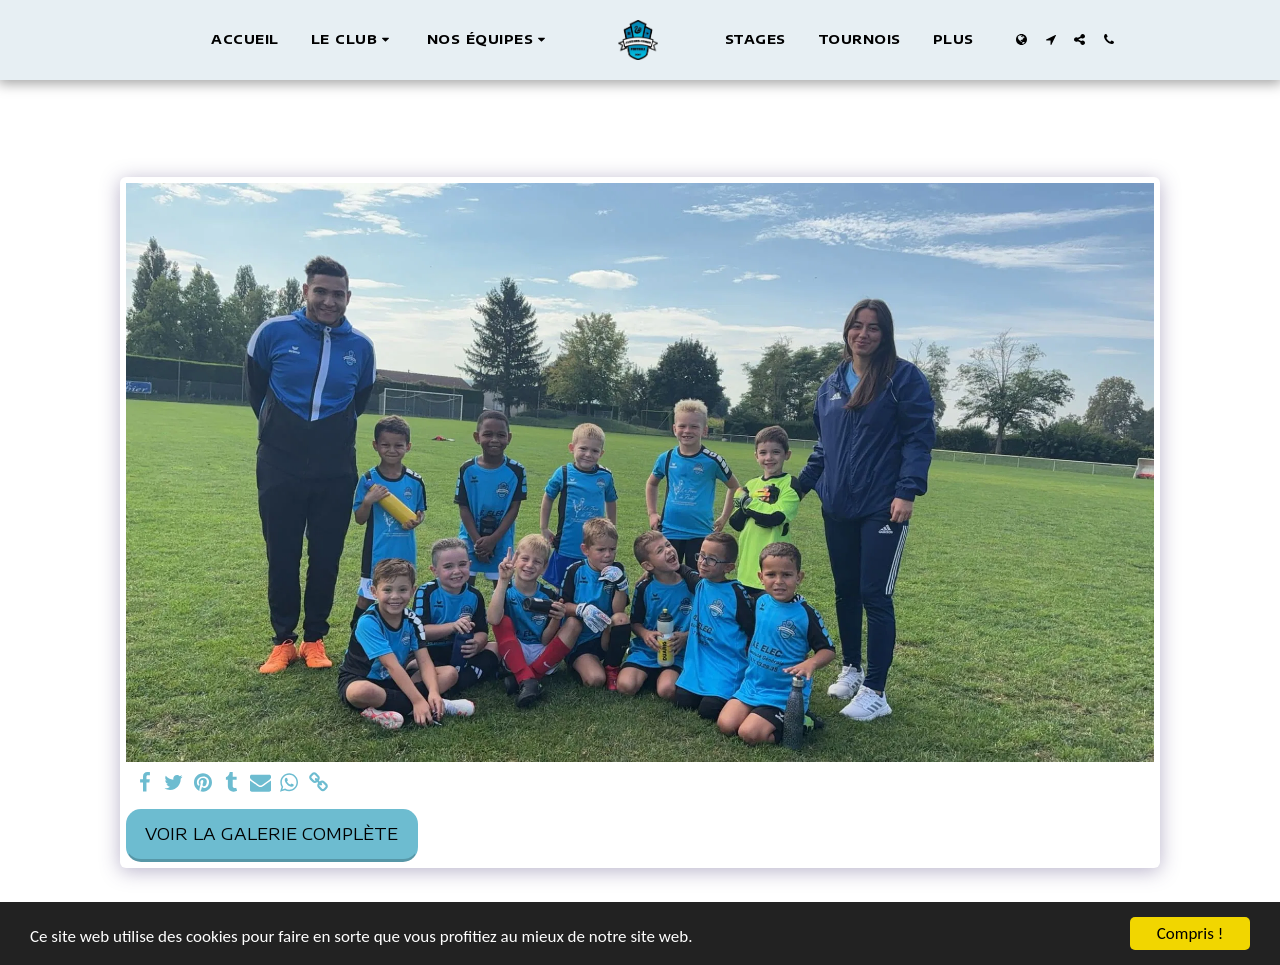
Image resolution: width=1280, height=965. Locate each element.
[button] (353, 40)
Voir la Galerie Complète (271, 833)
